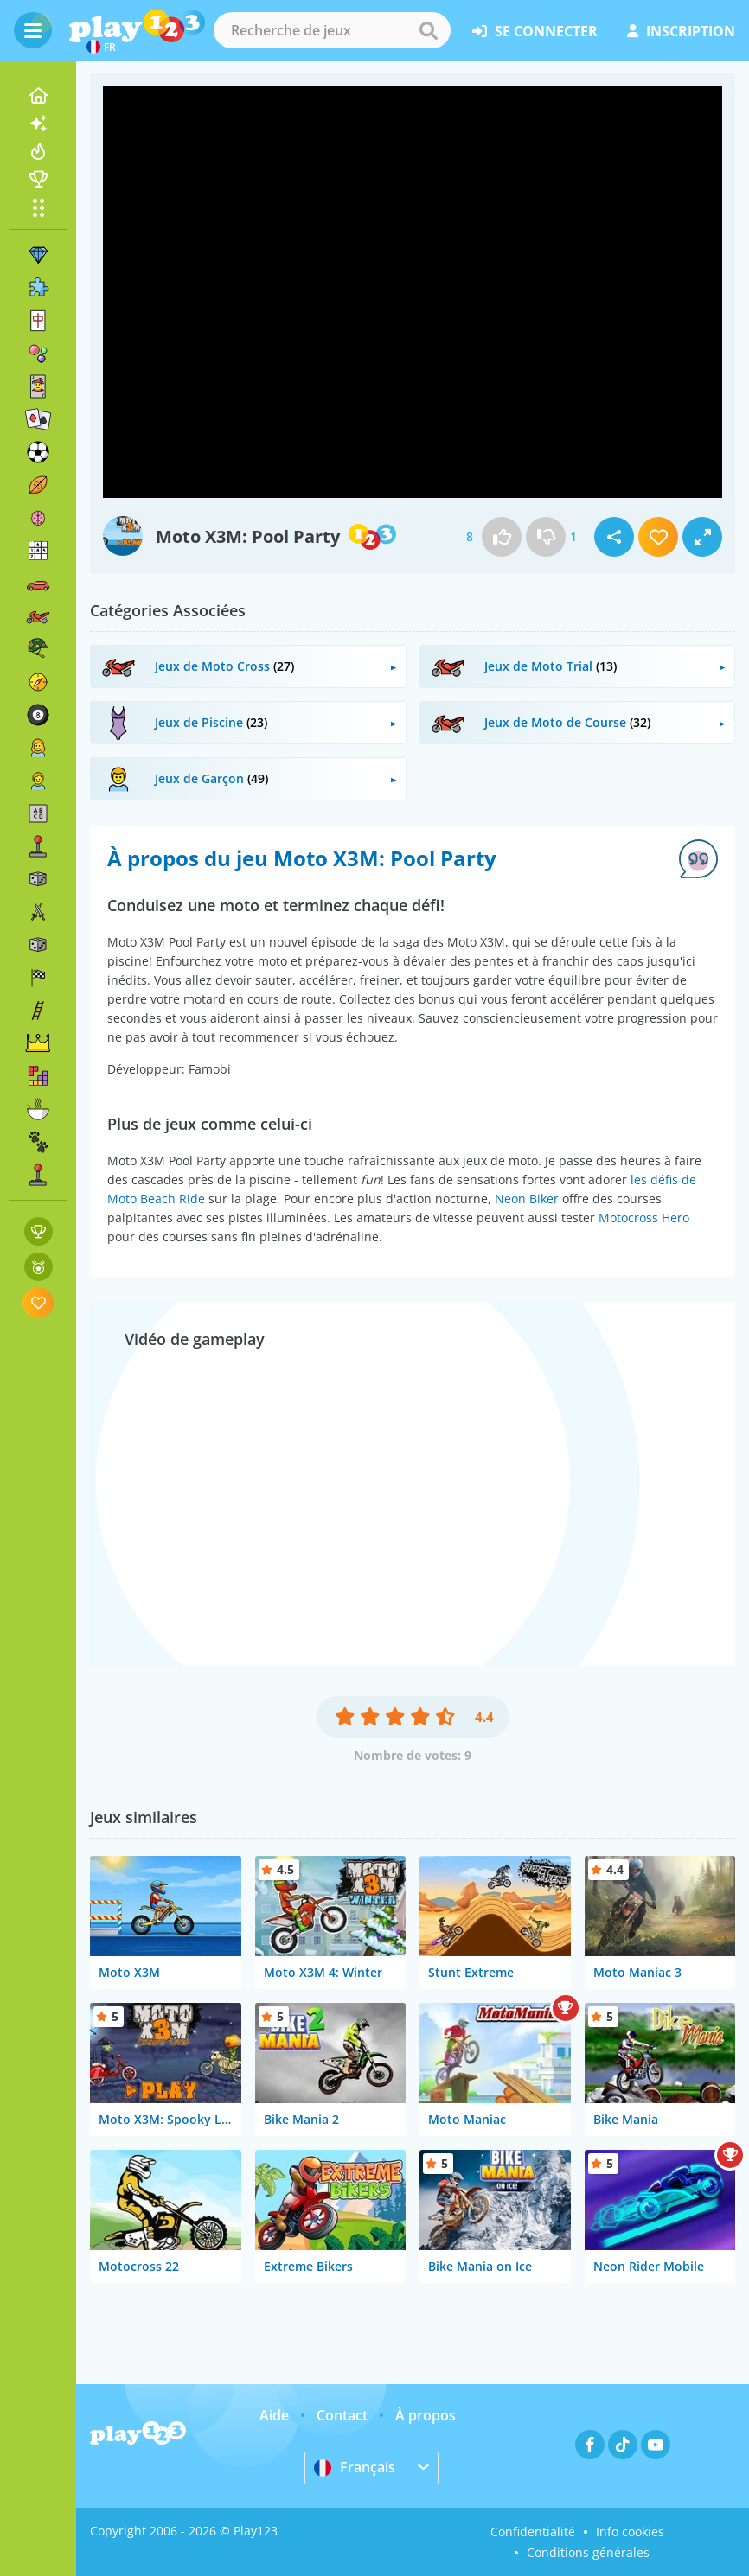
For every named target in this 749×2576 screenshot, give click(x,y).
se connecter (535, 31)
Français (354, 2467)
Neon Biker (527, 1198)
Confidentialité (532, 2531)
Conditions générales (588, 2552)
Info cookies (630, 2531)
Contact (342, 2415)
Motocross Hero (644, 1217)
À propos (425, 2415)
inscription (681, 31)
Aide (274, 2415)
